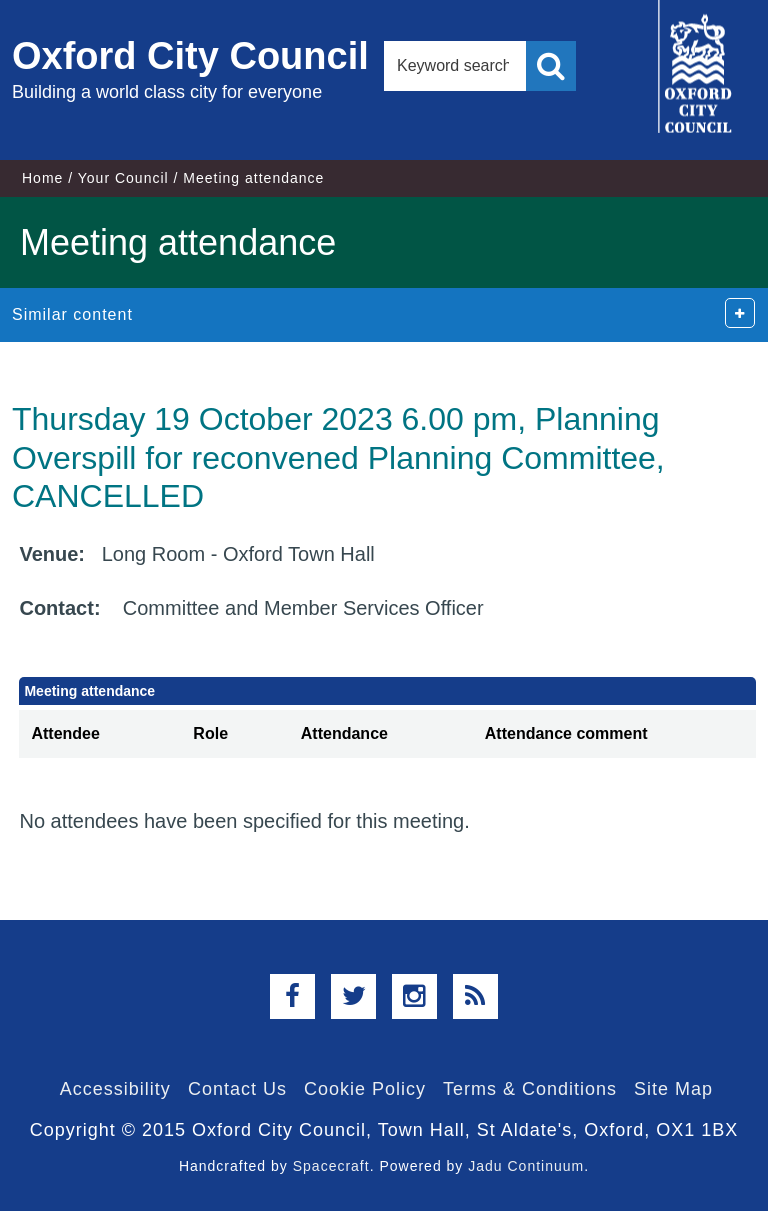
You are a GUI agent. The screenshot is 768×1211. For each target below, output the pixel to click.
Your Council (123, 178)
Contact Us (237, 1089)
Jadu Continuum (526, 1166)
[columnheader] (100, 734)
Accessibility (115, 1089)
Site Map (673, 1089)
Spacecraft (331, 1166)
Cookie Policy (365, 1089)
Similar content (72, 314)
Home (42, 178)
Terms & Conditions (530, 1089)
